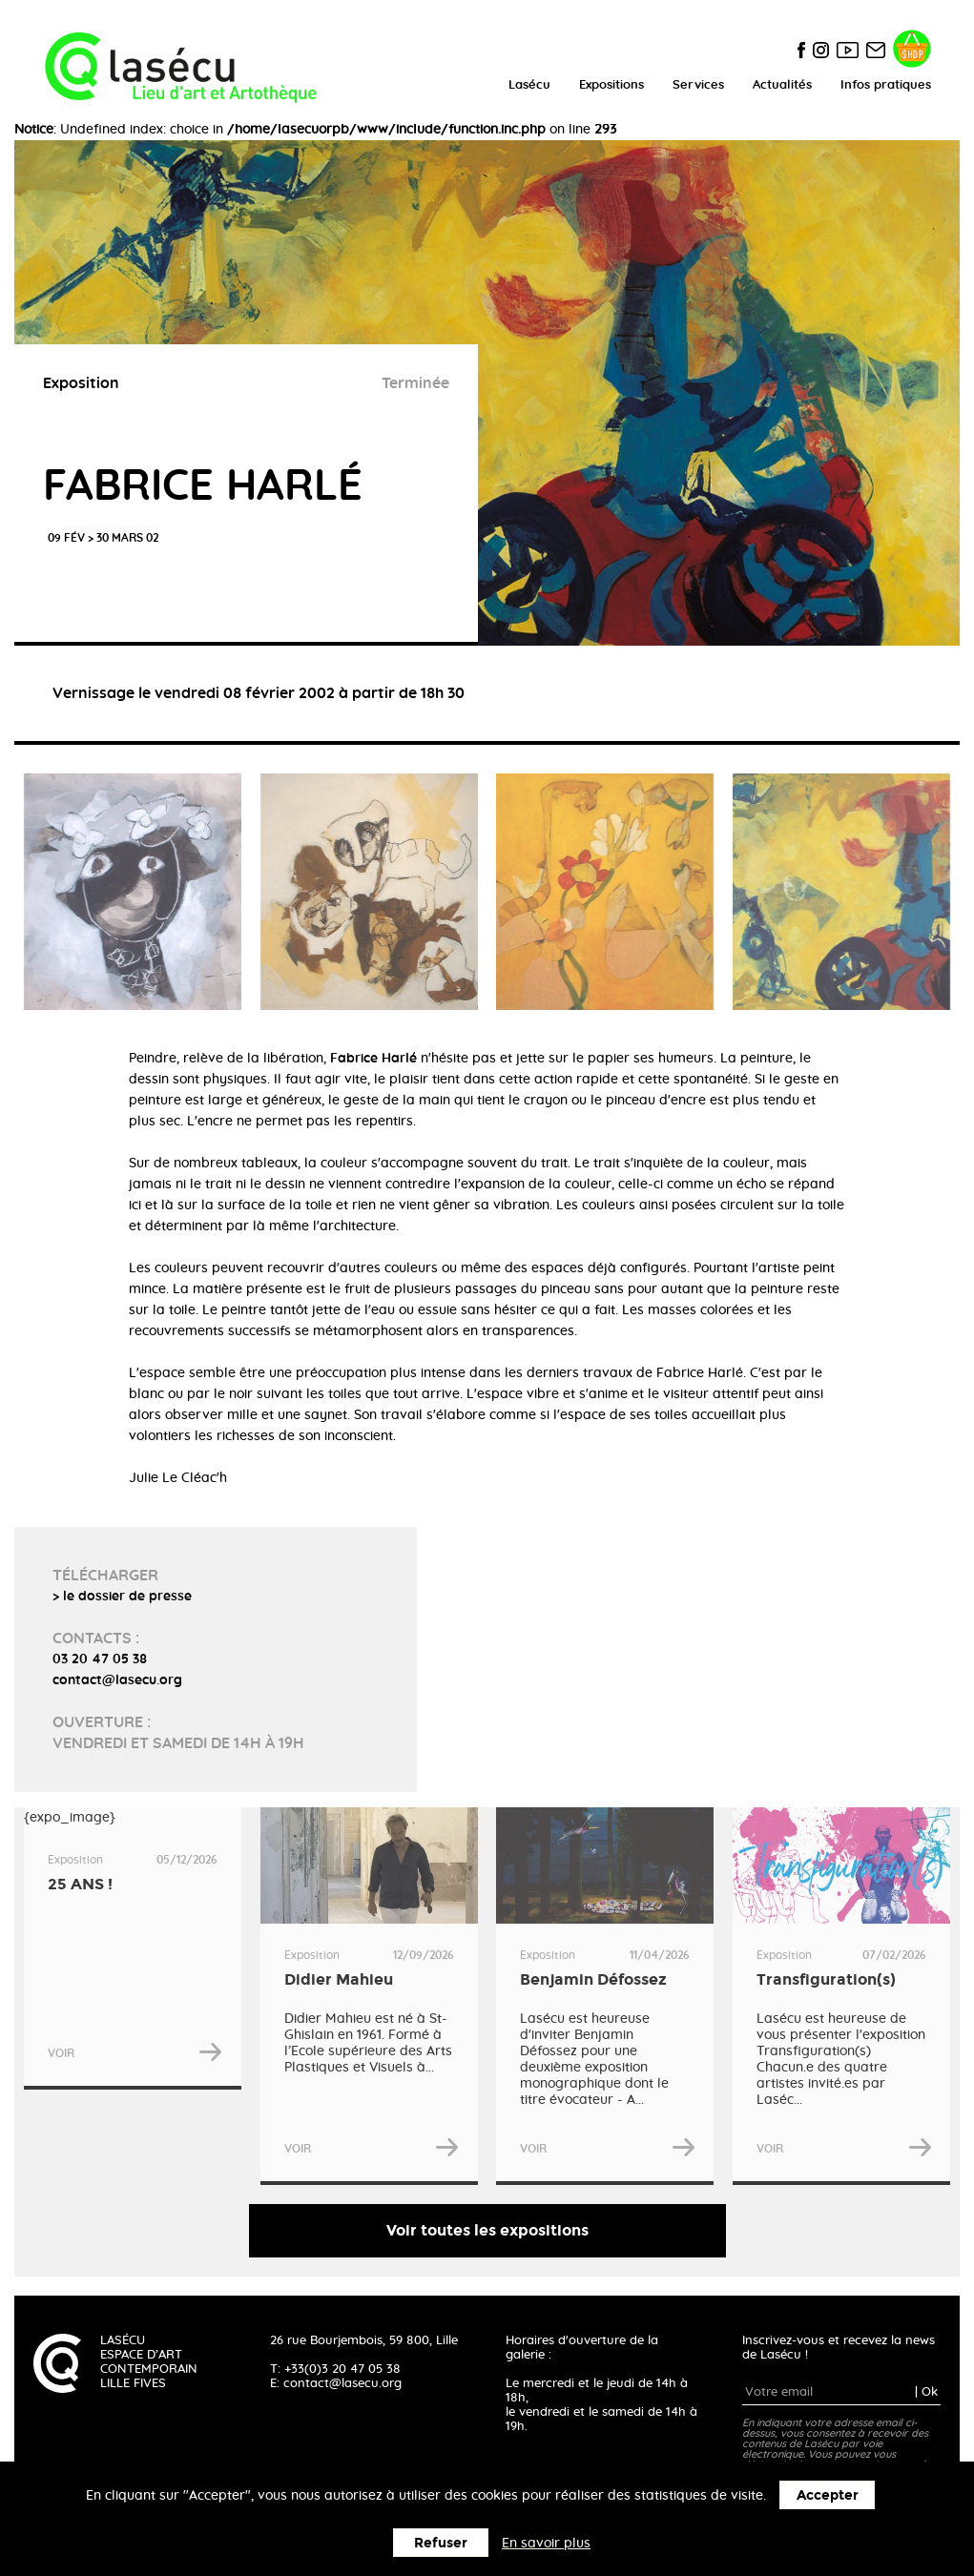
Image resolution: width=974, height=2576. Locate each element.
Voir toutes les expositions (487, 2230)
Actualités (782, 85)
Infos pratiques (885, 85)
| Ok (926, 2392)
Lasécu (529, 85)
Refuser (440, 2543)
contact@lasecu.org (342, 2384)
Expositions (611, 85)
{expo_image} (132, 1948)
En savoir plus (546, 2543)
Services (698, 85)
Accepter (828, 2495)
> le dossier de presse (122, 1596)
